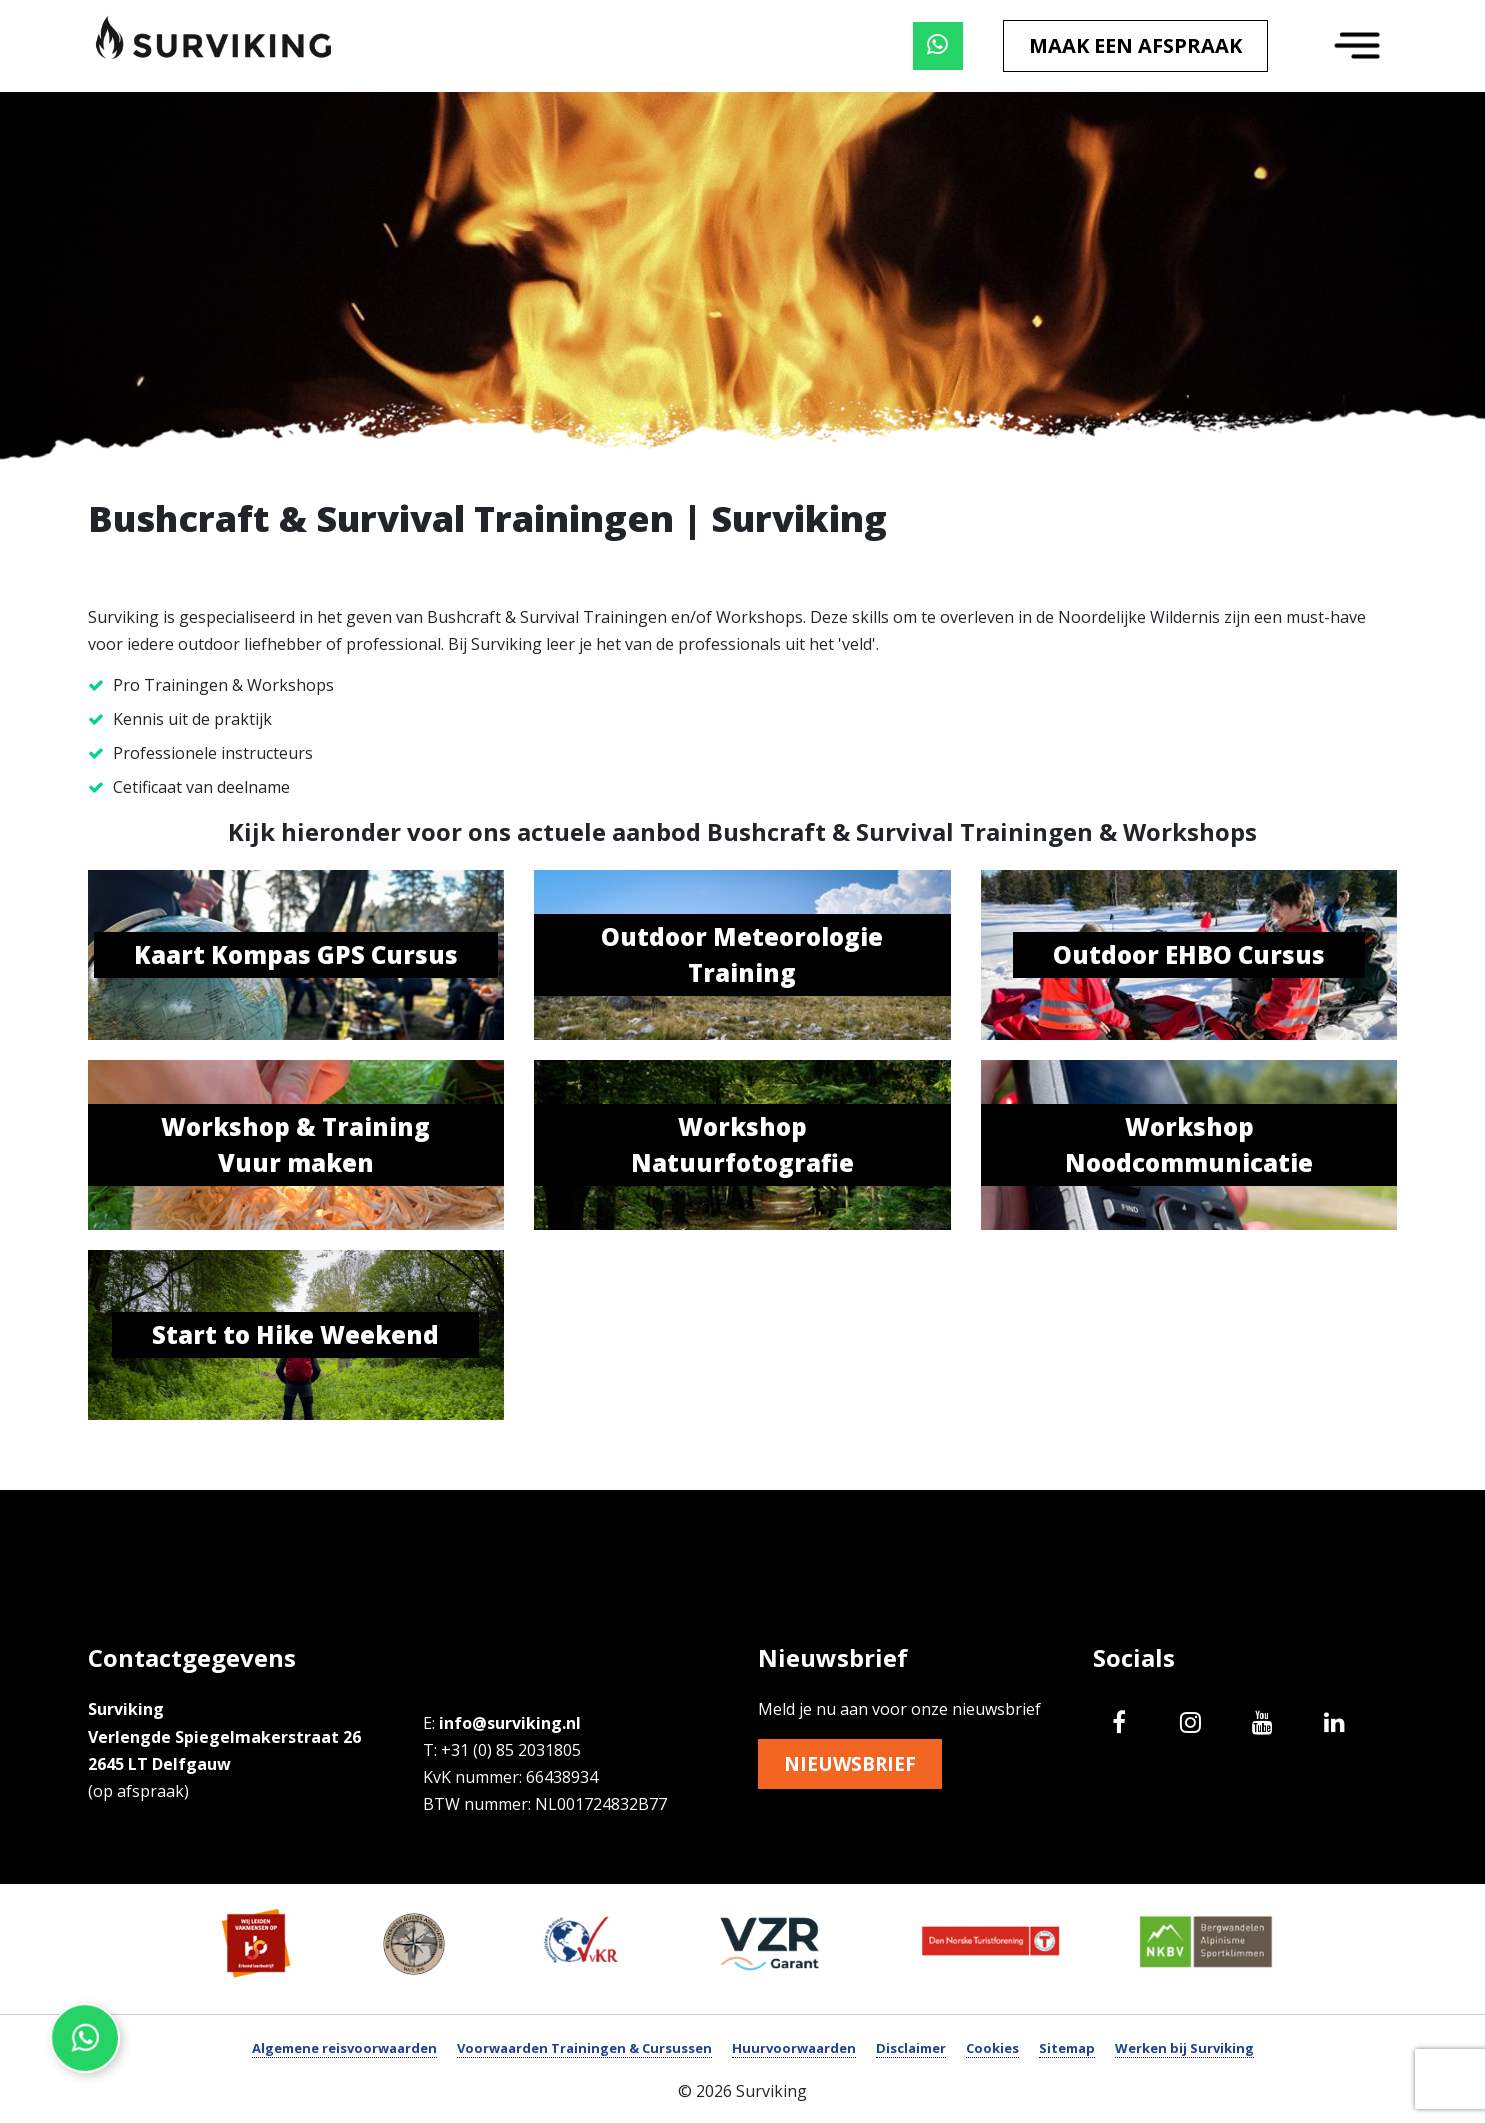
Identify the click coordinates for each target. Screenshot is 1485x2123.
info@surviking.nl (510, 1723)
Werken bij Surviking (1184, 2048)
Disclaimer (911, 2048)
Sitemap (1067, 2048)
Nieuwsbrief (853, 1764)
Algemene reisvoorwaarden (344, 2048)
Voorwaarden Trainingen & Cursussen (584, 2048)
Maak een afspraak (1135, 45)
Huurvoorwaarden (794, 2048)
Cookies (992, 2048)
